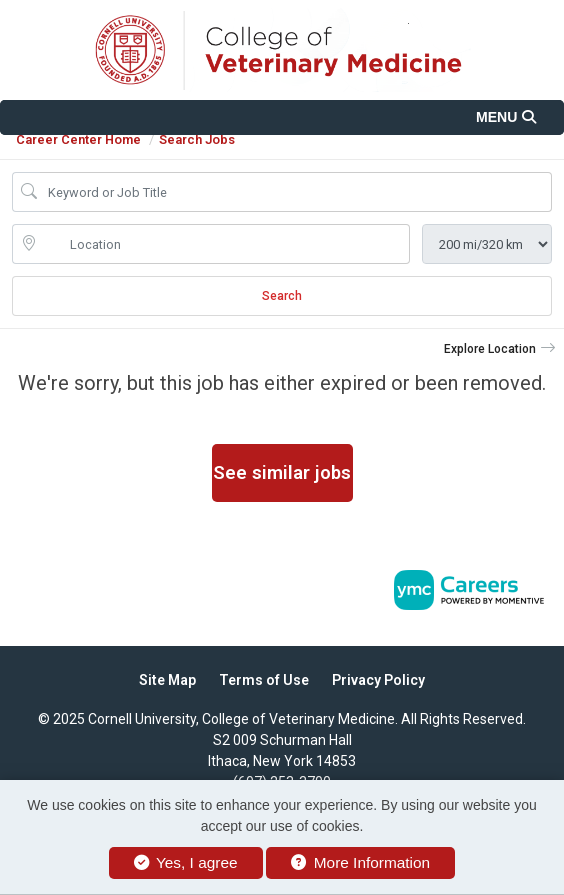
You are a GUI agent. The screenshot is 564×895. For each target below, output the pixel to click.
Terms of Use (264, 680)
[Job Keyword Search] (296, 192)
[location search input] (225, 244)
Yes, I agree (186, 862)
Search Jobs (197, 139)
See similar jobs (282, 472)
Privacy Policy (378, 680)
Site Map (167, 680)
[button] (282, 117)
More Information (360, 862)
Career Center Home (78, 139)
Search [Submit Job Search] (282, 296)
